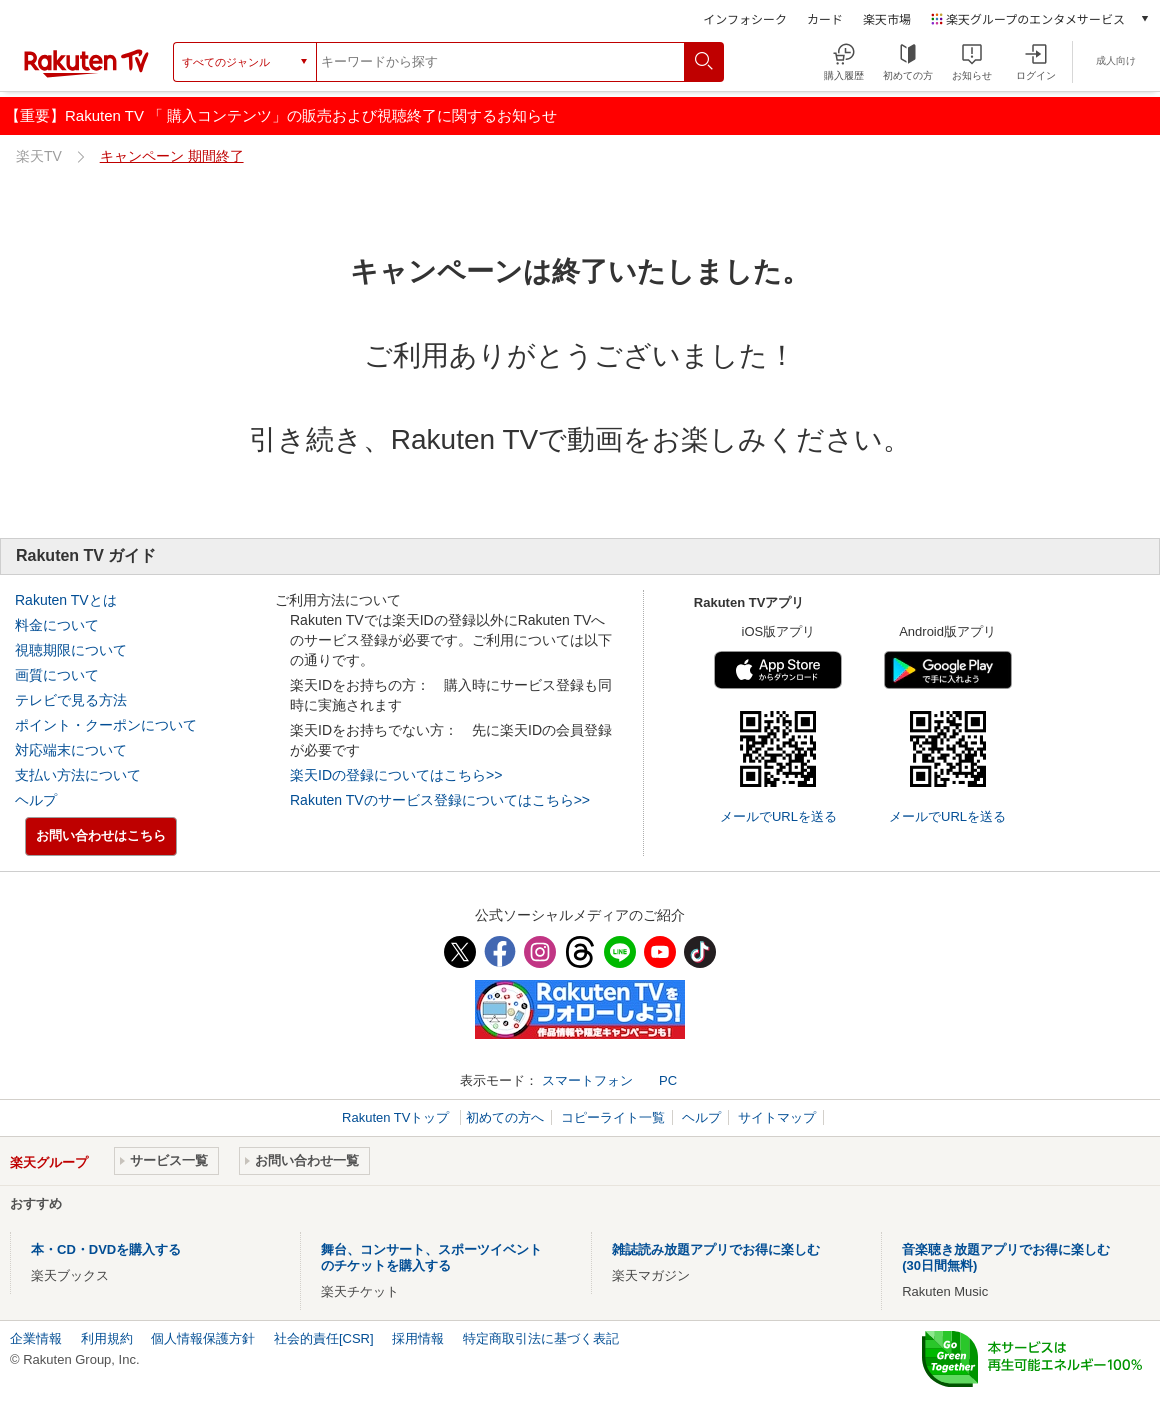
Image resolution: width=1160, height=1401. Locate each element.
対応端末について (71, 750)
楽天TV (39, 156)
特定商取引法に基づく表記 (541, 1338)
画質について (57, 675)
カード (825, 18)
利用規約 (107, 1338)
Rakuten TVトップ (397, 1117)
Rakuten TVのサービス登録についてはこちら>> (440, 800)
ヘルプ (36, 800)
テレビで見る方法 (71, 700)
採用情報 (418, 1338)
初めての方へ (505, 1117)
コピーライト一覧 (613, 1117)
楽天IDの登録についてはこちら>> (396, 775)
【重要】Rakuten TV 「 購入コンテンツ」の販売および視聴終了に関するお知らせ (281, 115)
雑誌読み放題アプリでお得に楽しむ (716, 1249)
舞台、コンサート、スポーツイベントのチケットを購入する (431, 1257)
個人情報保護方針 (203, 1338)
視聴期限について (71, 650)
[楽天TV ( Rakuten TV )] (86, 68)
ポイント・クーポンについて (106, 725)
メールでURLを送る (778, 816)
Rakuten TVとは (66, 600)
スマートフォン (587, 1080)
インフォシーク (745, 18)
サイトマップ (777, 1117)
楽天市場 (887, 18)
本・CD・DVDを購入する (106, 1249)
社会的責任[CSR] (324, 1338)
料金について (57, 625)
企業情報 (36, 1338)
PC (668, 1080)
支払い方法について (78, 775)
